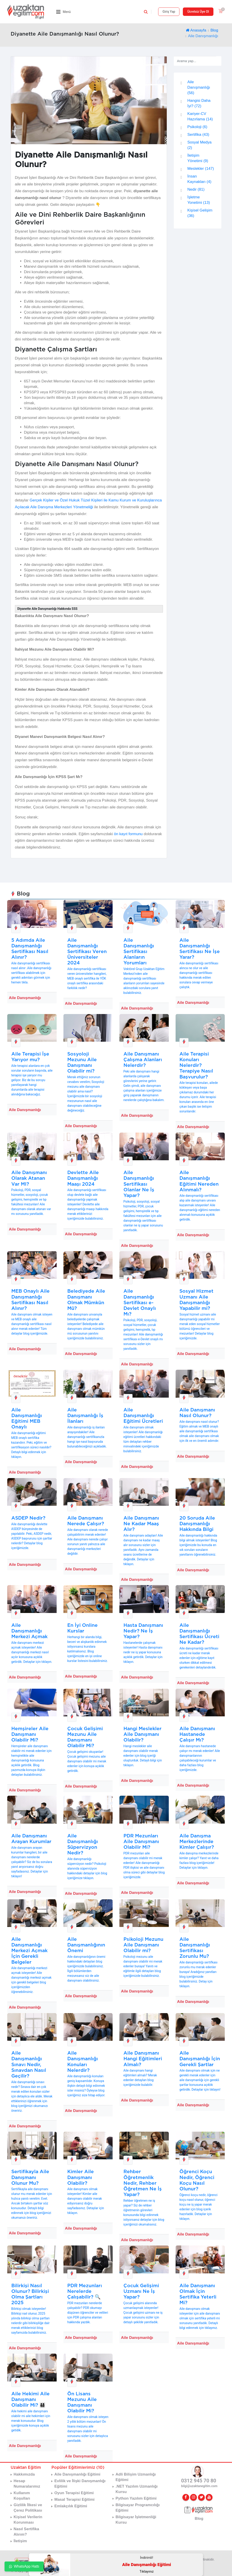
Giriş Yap (168, 11)
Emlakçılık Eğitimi (70, 2506)
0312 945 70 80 (198, 2481)
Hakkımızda (24, 2474)
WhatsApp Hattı (24, 2566)
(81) (196, 189)
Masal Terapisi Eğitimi (74, 2499)
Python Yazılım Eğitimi (136, 2498)
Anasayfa (196, 30)
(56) (198, 87)
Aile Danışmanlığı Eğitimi (77, 2474)
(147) (200, 168)
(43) (198, 134)
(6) (197, 127)
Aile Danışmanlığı (203, 36)
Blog (214, 30)
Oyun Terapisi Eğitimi (74, 2493)
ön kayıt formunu (129, 834)
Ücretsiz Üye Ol (198, 11)
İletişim (20, 2541)
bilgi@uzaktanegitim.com (199, 2486)
